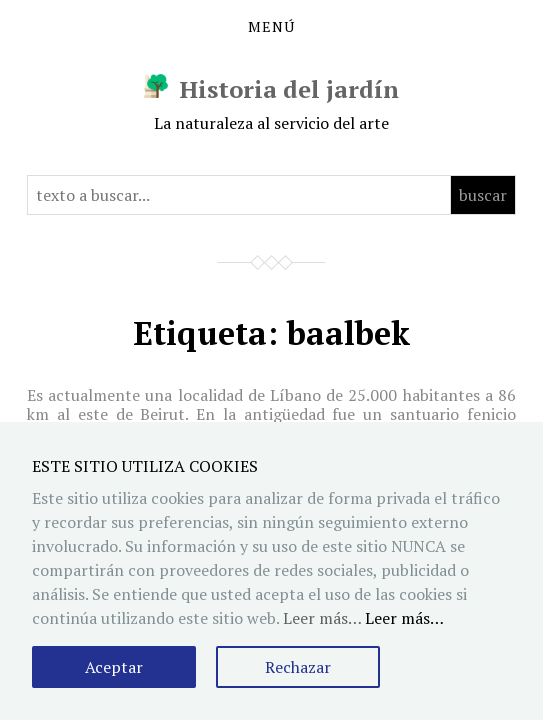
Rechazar (298, 667)
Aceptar (114, 667)
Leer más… (404, 618)
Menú (271, 27)
